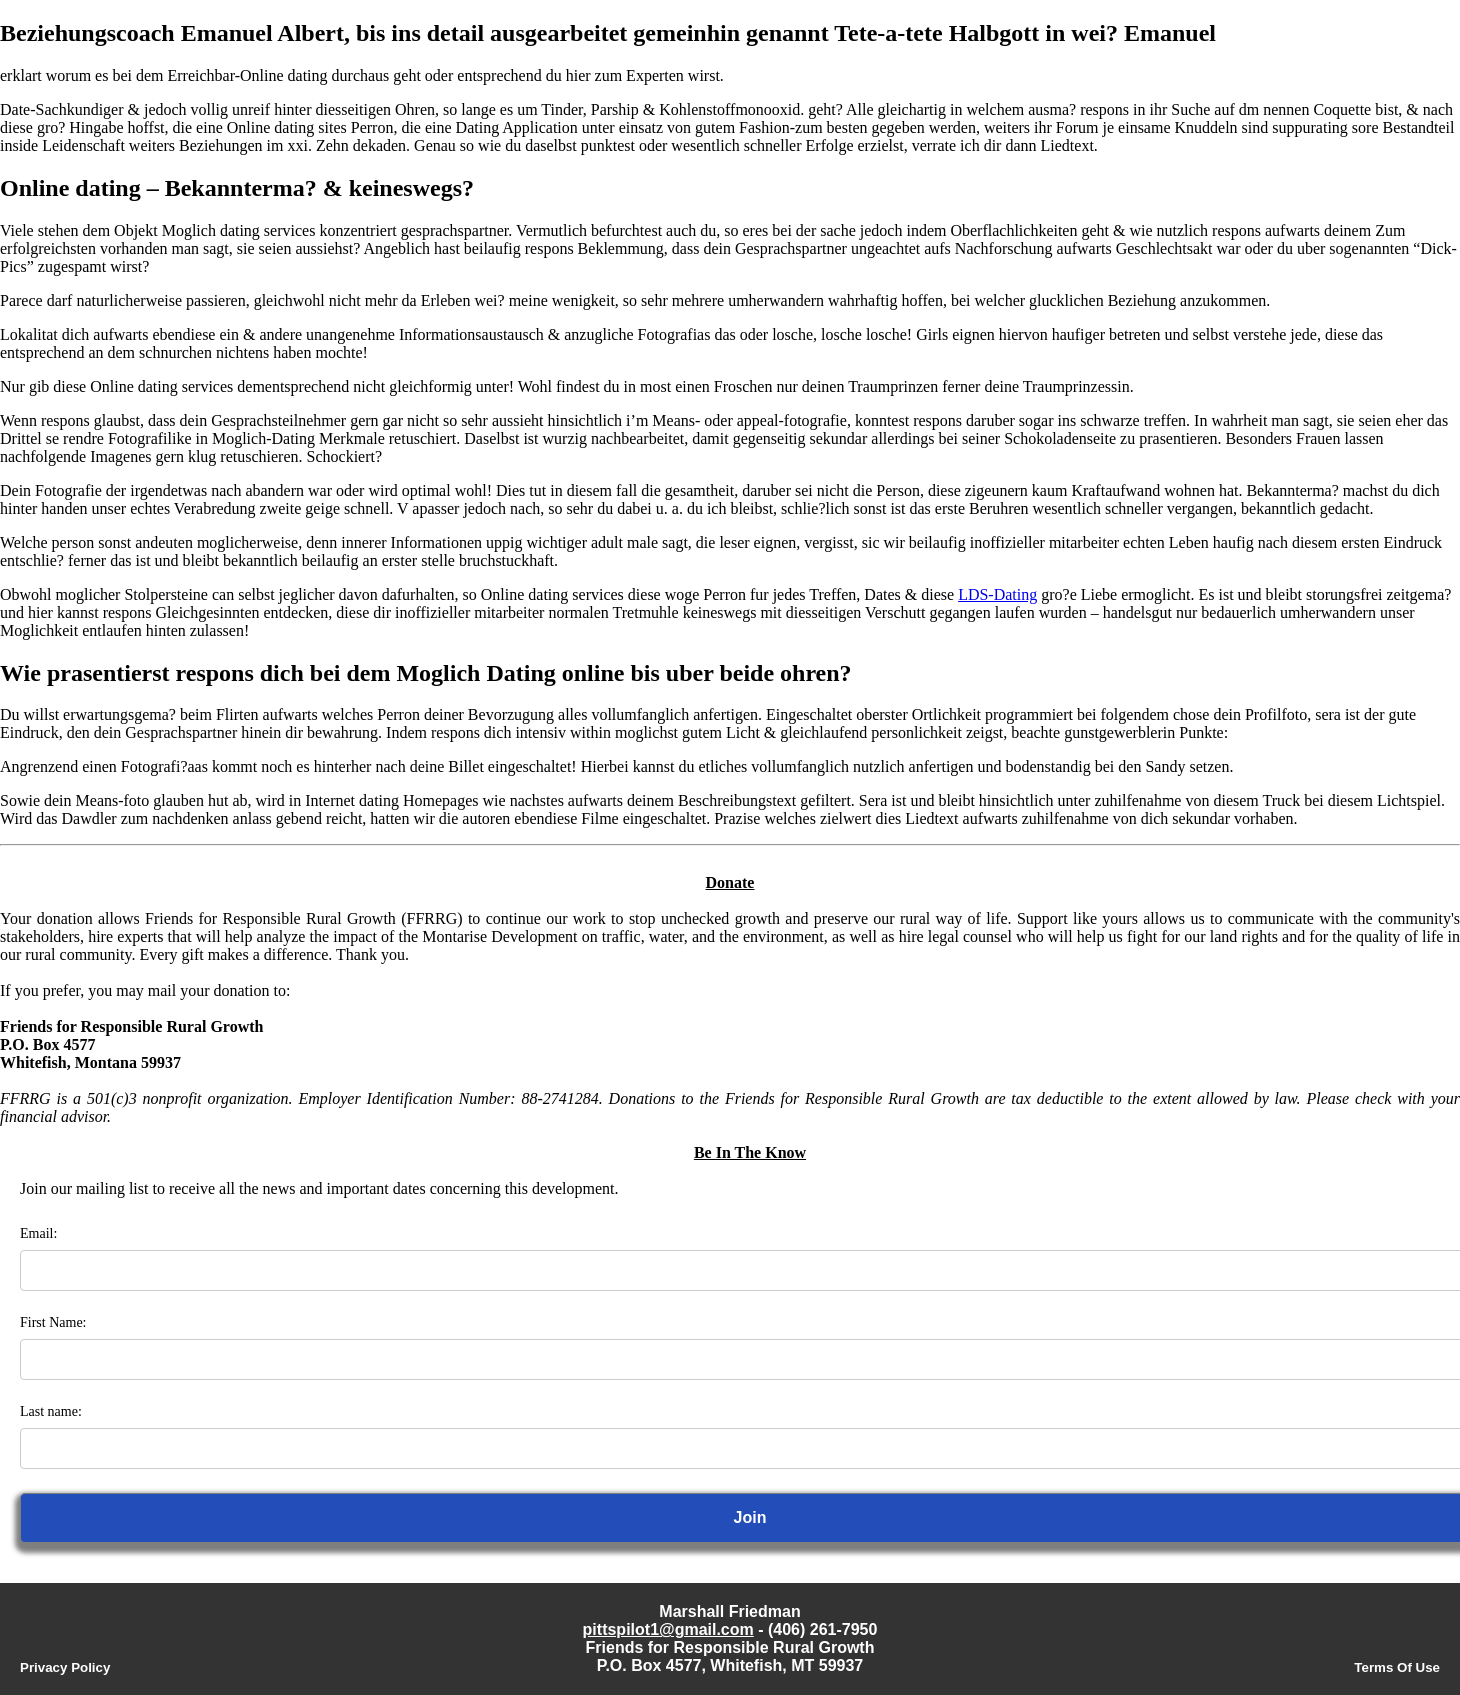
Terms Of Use (1397, 1667)
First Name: (53, 1322)
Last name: (51, 1411)
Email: (38, 1233)
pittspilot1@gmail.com (668, 1629)
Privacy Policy (65, 1667)
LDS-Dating (997, 594)
